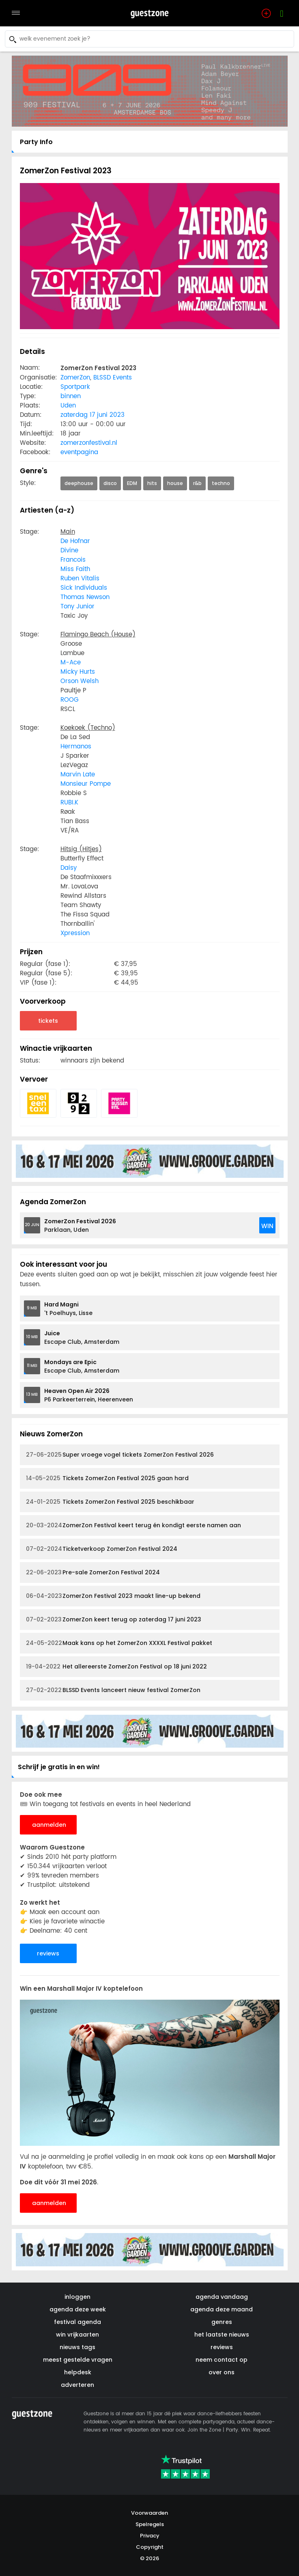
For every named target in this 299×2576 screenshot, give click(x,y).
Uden (68, 406)
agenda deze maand (221, 2309)
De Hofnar (75, 541)
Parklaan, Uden (80, 1225)
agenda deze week (77, 2309)
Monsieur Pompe (85, 784)
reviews (48, 1953)
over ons (221, 2372)
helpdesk (77, 2372)
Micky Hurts (77, 672)
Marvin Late (77, 775)
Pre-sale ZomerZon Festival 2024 (93, 1572)
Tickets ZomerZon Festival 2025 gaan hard (107, 1478)
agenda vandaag (222, 2297)
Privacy (149, 2535)
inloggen (77, 2297)
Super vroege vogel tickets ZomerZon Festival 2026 (120, 1455)
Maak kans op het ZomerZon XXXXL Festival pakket (119, 1643)
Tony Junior (77, 606)
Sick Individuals (83, 588)
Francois (73, 560)
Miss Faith (75, 569)
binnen (70, 396)
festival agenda (77, 2322)
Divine (69, 550)
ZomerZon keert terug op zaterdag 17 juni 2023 (113, 1619)
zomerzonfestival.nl (88, 443)
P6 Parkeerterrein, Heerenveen (88, 1395)
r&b (197, 483)
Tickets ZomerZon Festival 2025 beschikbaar (110, 1502)
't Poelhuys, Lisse (68, 1308)
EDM (132, 483)
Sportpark (75, 387)
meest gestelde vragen (77, 2360)
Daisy (68, 868)
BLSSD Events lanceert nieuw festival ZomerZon (113, 1690)
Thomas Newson (85, 597)
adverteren (77, 2385)
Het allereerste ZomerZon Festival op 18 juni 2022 (116, 1666)
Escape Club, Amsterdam (81, 1337)
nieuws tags (77, 2347)
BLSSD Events (112, 378)
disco (110, 483)
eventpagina (79, 452)
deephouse (79, 483)
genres (221, 2322)
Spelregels (150, 2524)
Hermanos (75, 747)
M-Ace (70, 662)
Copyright (149, 2547)
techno (221, 483)
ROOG (69, 700)
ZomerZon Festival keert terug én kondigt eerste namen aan (133, 1525)
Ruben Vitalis (79, 578)
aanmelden (49, 1825)
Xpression (75, 933)
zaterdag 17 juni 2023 (92, 415)
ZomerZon (75, 378)
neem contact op (221, 2360)
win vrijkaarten (77, 2334)
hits (152, 483)
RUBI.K (69, 803)
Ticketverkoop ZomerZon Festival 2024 (101, 1549)
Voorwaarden (149, 2513)
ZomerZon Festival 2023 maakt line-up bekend (113, 1596)
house (175, 483)
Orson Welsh (79, 681)
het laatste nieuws (221, 2334)
